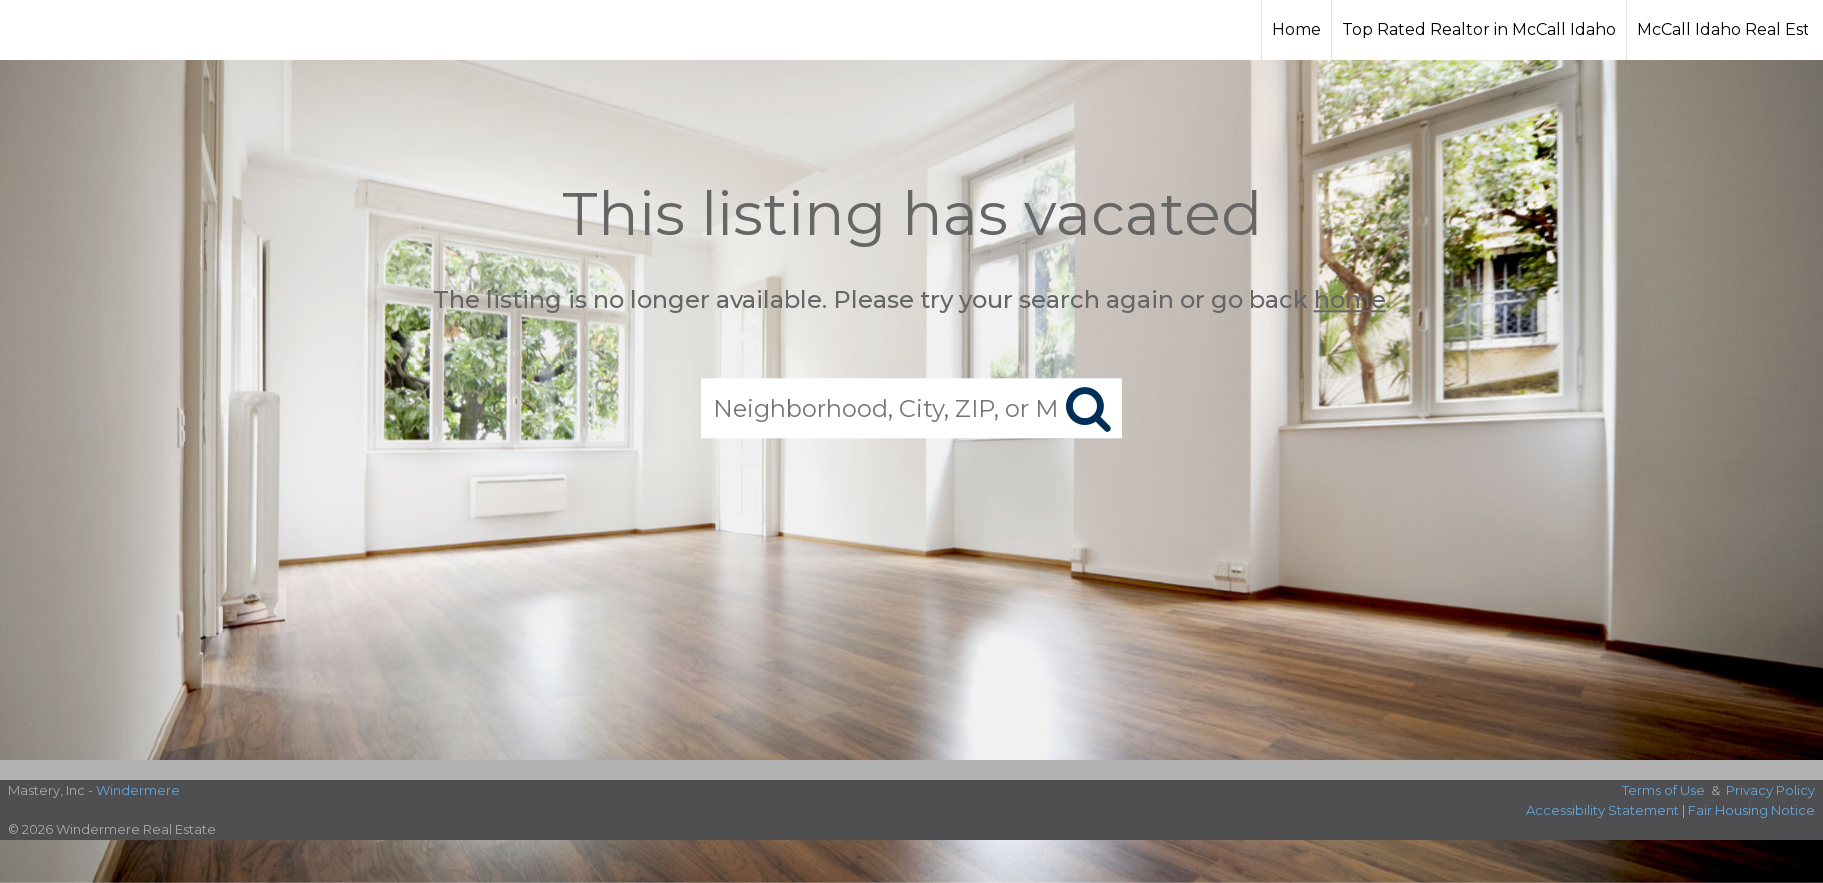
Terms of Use (1663, 790)
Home (1296, 29)
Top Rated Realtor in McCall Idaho (1479, 29)
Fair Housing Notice (1751, 810)
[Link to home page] (90, 30)
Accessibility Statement (1602, 810)
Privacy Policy (1770, 790)
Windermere (138, 790)
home (1350, 299)
